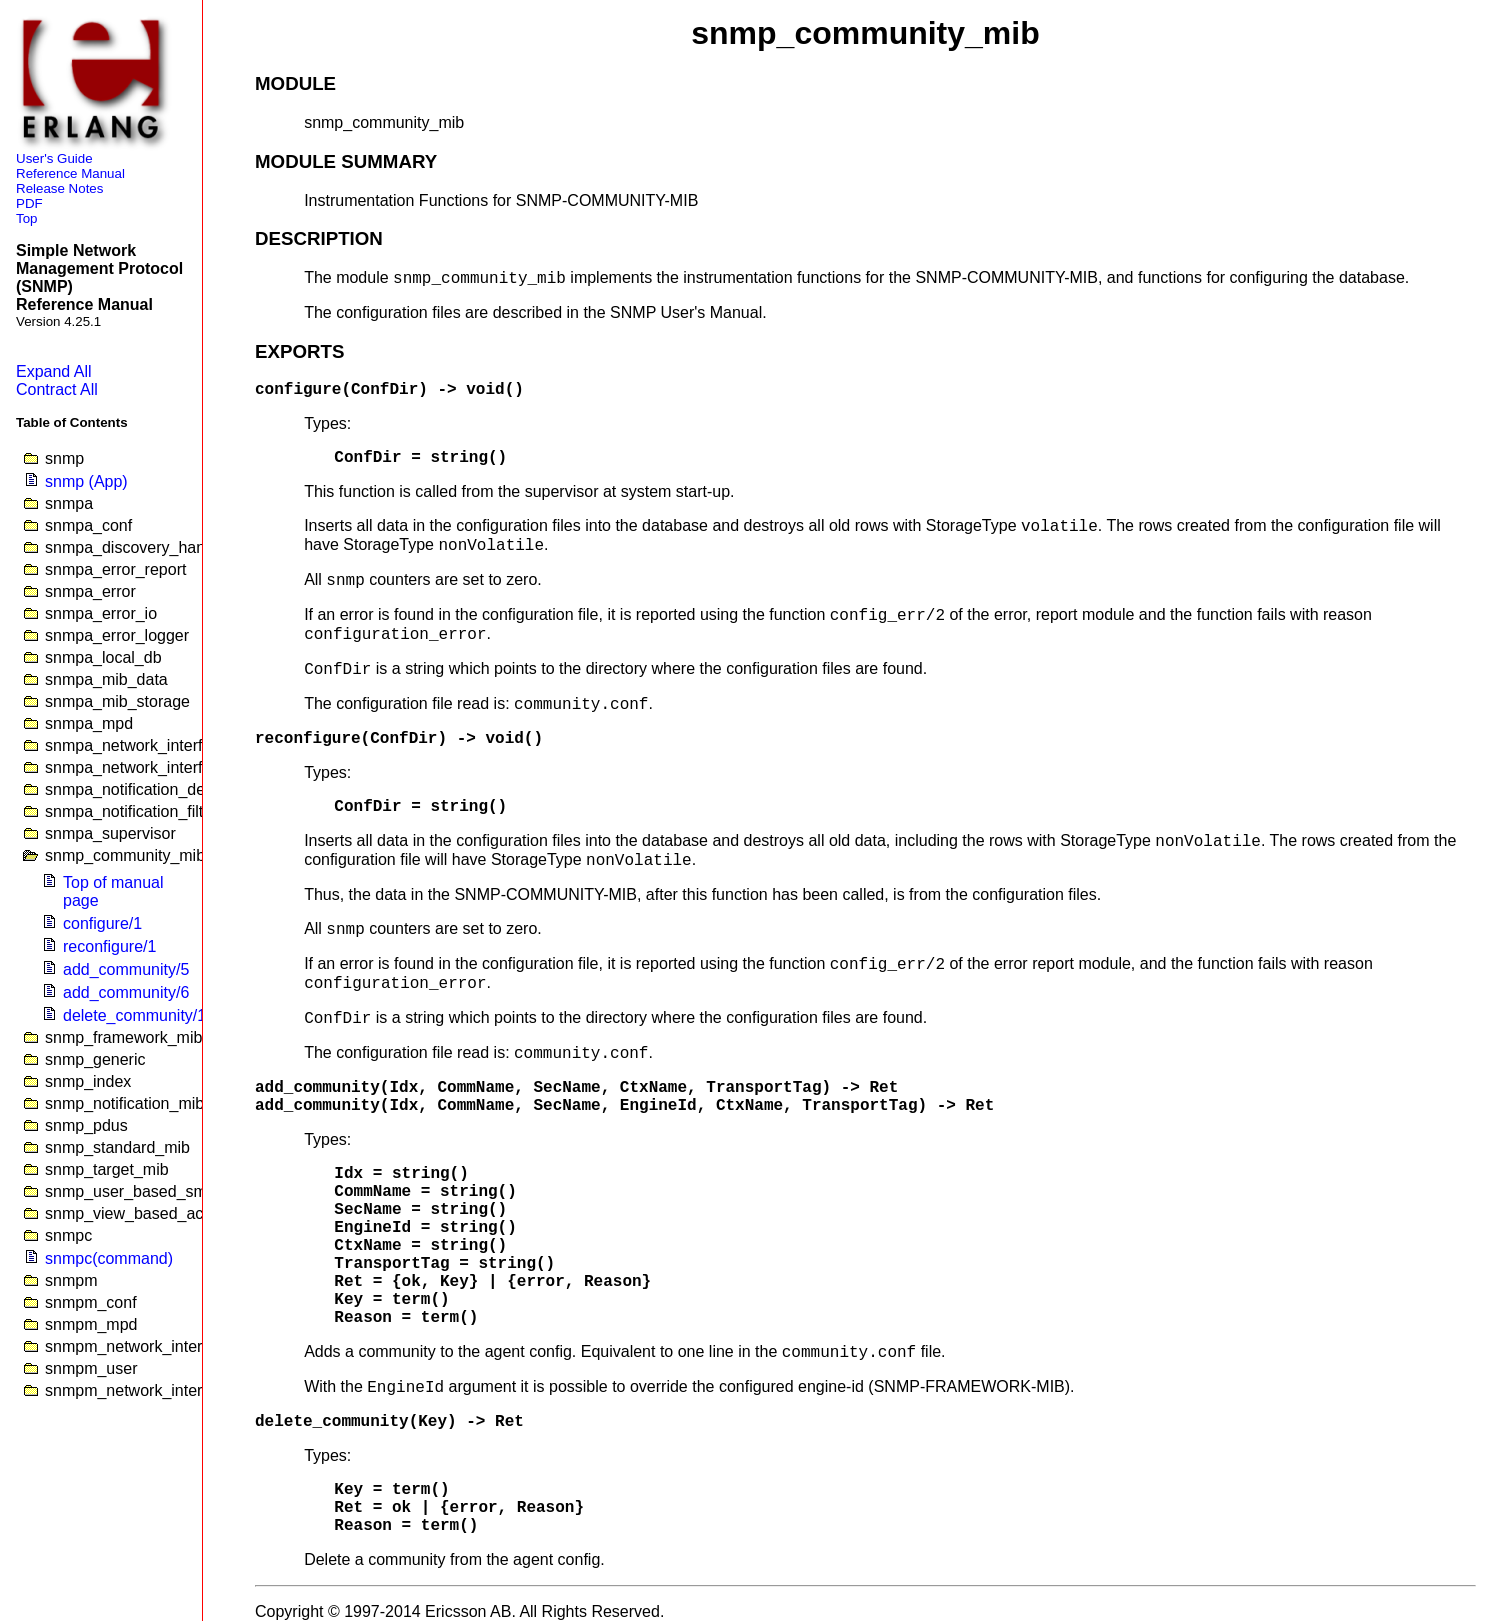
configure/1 (102, 923)
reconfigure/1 (109, 946)
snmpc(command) (109, 1258)
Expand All (54, 371)
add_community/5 (126, 969)
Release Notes (59, 188)
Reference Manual (70, 173)
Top (27, 218)
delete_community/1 (134, 1015)
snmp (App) (86, 481)
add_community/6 (126, 992)
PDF (29, 203)
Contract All (57, 389)
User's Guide (54, 158)
